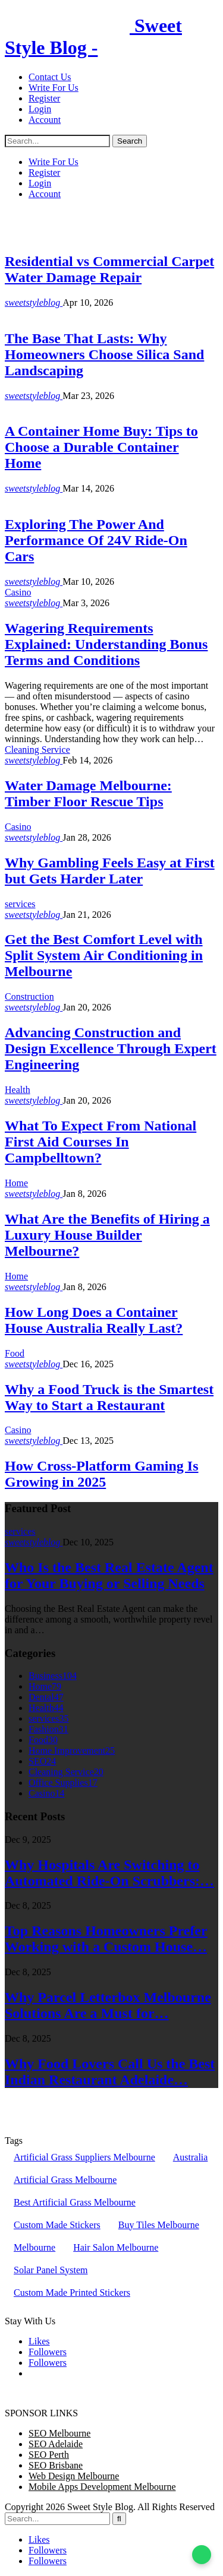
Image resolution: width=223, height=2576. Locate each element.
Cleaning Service (37, 749)
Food (14, 1353)
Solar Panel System (50, 2270)
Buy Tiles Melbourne (158, 2225)
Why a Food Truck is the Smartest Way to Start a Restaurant (109, 1397)
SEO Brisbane (56, 2465)
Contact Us (50, 77)
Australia (190, 2157)
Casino (18, 592)
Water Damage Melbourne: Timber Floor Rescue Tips (88, 793)
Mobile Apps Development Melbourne (102, 2487)
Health (17, 1090)
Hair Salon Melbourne (115, 2247)
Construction (29, 996)
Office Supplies (63, 1782)
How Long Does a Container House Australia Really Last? (94, 1320)
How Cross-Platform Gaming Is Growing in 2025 (102, 1474)
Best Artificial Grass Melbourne (75, 2202)
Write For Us (53, 88)
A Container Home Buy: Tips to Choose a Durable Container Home (101, 447)
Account (45, 120)
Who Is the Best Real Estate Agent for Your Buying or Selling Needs (109, 1575)
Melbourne (34, 2247)
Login (40, 109)
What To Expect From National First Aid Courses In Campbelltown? (100, 1141)
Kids (14, 499)
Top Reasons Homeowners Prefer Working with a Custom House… (106, 1938)
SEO (42, 1761)
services (20, 236)
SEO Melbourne (59, 2433)
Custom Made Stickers (57, 2225)
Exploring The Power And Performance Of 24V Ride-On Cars (96, 540)
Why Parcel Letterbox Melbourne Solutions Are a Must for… (108, 2005)
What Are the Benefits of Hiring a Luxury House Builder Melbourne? (107, 1235)
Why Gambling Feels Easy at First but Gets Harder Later (110, 870)
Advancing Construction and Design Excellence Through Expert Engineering (110, 1048)
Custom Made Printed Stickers (72, 2292)
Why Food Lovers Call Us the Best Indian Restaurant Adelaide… (110, 2071)
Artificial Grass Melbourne (65, 2180)
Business (53, 1676)
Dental (46, 1697)
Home (16, 406)
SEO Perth (49, 2455)
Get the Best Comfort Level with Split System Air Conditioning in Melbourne (104, 955)
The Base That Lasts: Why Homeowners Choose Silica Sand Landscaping (104, 354)
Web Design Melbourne (74, 2476)
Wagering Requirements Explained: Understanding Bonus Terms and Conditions (106, 644)
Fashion (48, 1729)
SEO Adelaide (56, 2444)
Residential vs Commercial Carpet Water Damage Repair (109, 269)
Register (44, 98)
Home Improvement (43, 313)
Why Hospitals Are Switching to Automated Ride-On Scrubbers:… (109, 1873)
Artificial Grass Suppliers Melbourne (84, 2157)
